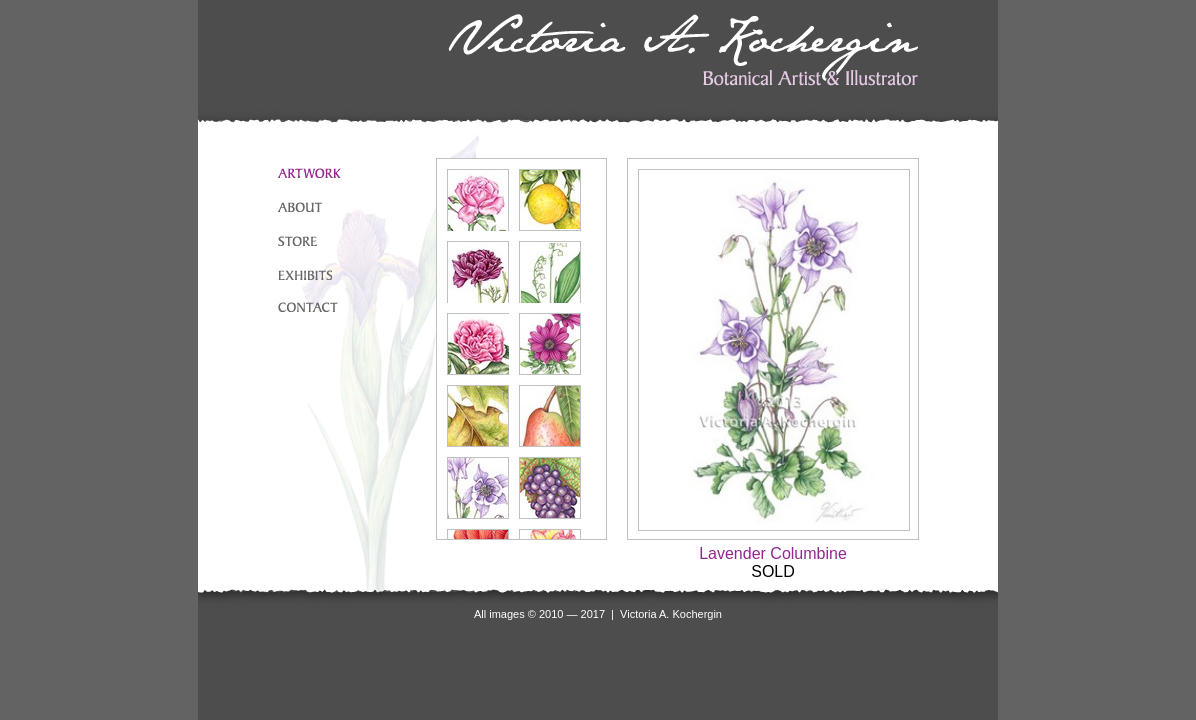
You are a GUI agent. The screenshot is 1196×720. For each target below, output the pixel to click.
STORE (297, 241)
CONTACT (308, 307)
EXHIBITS (305, 275)
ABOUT (300, 207)
